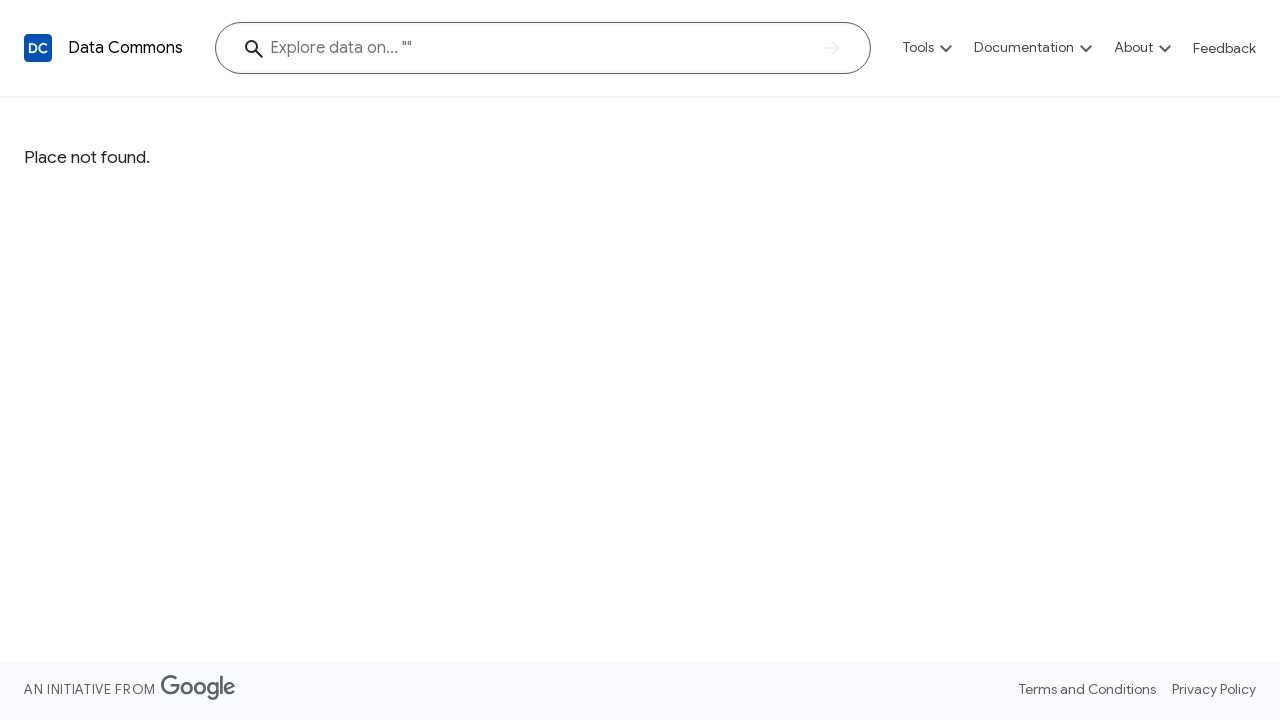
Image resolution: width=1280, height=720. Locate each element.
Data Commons (125, 48)
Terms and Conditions (1087, 689)
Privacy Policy (1214, 689)
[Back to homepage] (38, 48)
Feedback (1224, 48)
